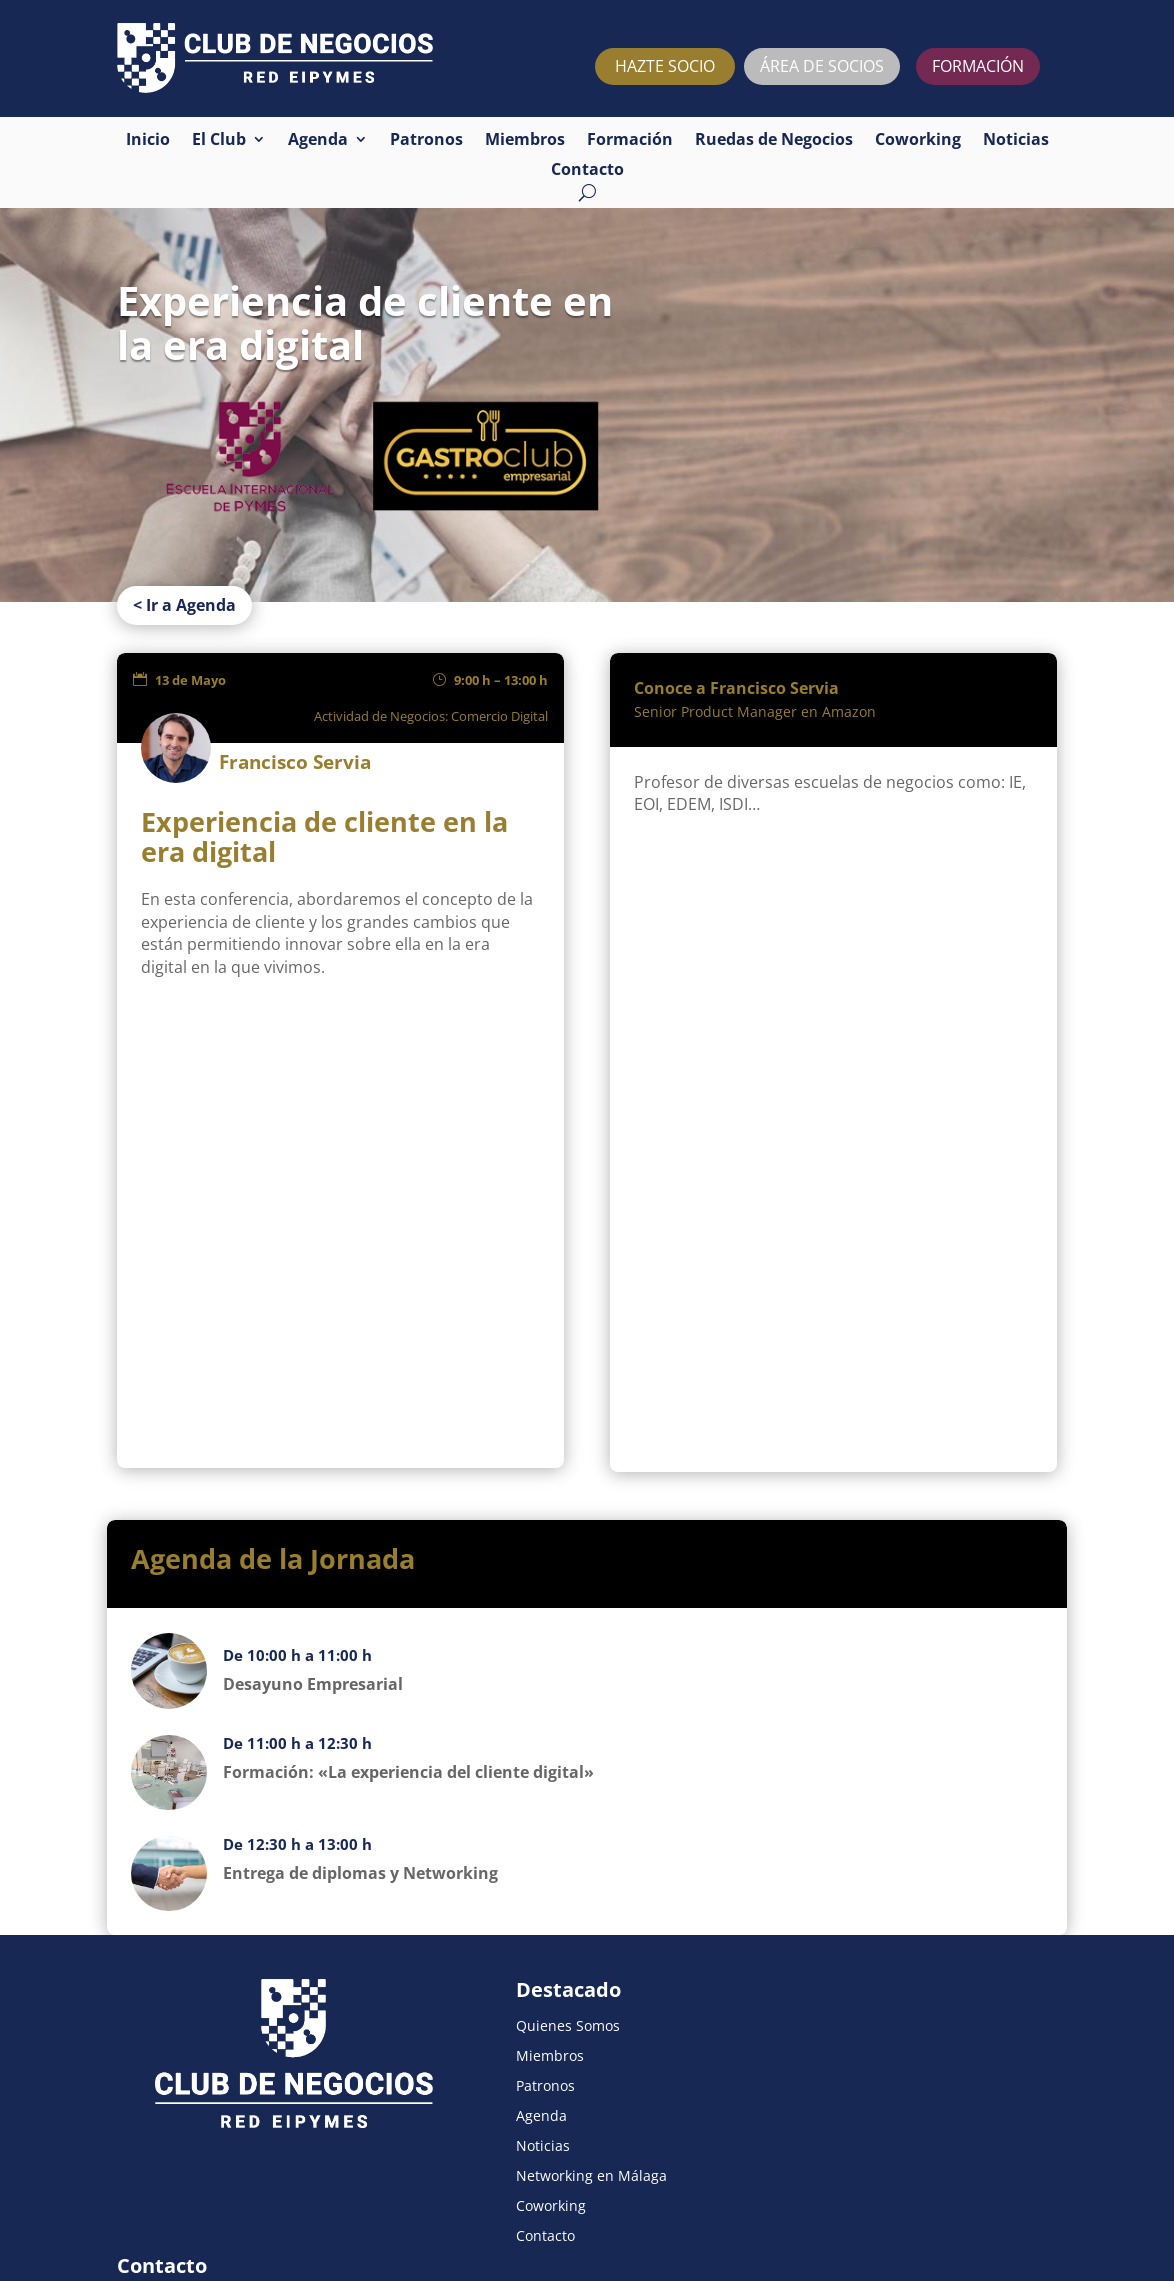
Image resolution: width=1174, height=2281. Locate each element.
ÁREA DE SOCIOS (822, 66)
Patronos (426, 141)
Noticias (1016, 141)
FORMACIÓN (978, 66)
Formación (630, 141)
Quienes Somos (500, 1921)
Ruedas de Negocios (774, 141)
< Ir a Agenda (184, 494)
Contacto (587, 171)
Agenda (318, 141)
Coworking (918, 141)
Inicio (148, 141)
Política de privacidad (249, 2209)
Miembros (525, 141)
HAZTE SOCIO (665, 66)
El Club (219, 141)
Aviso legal (147, 2209)
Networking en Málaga (523, 2071)
